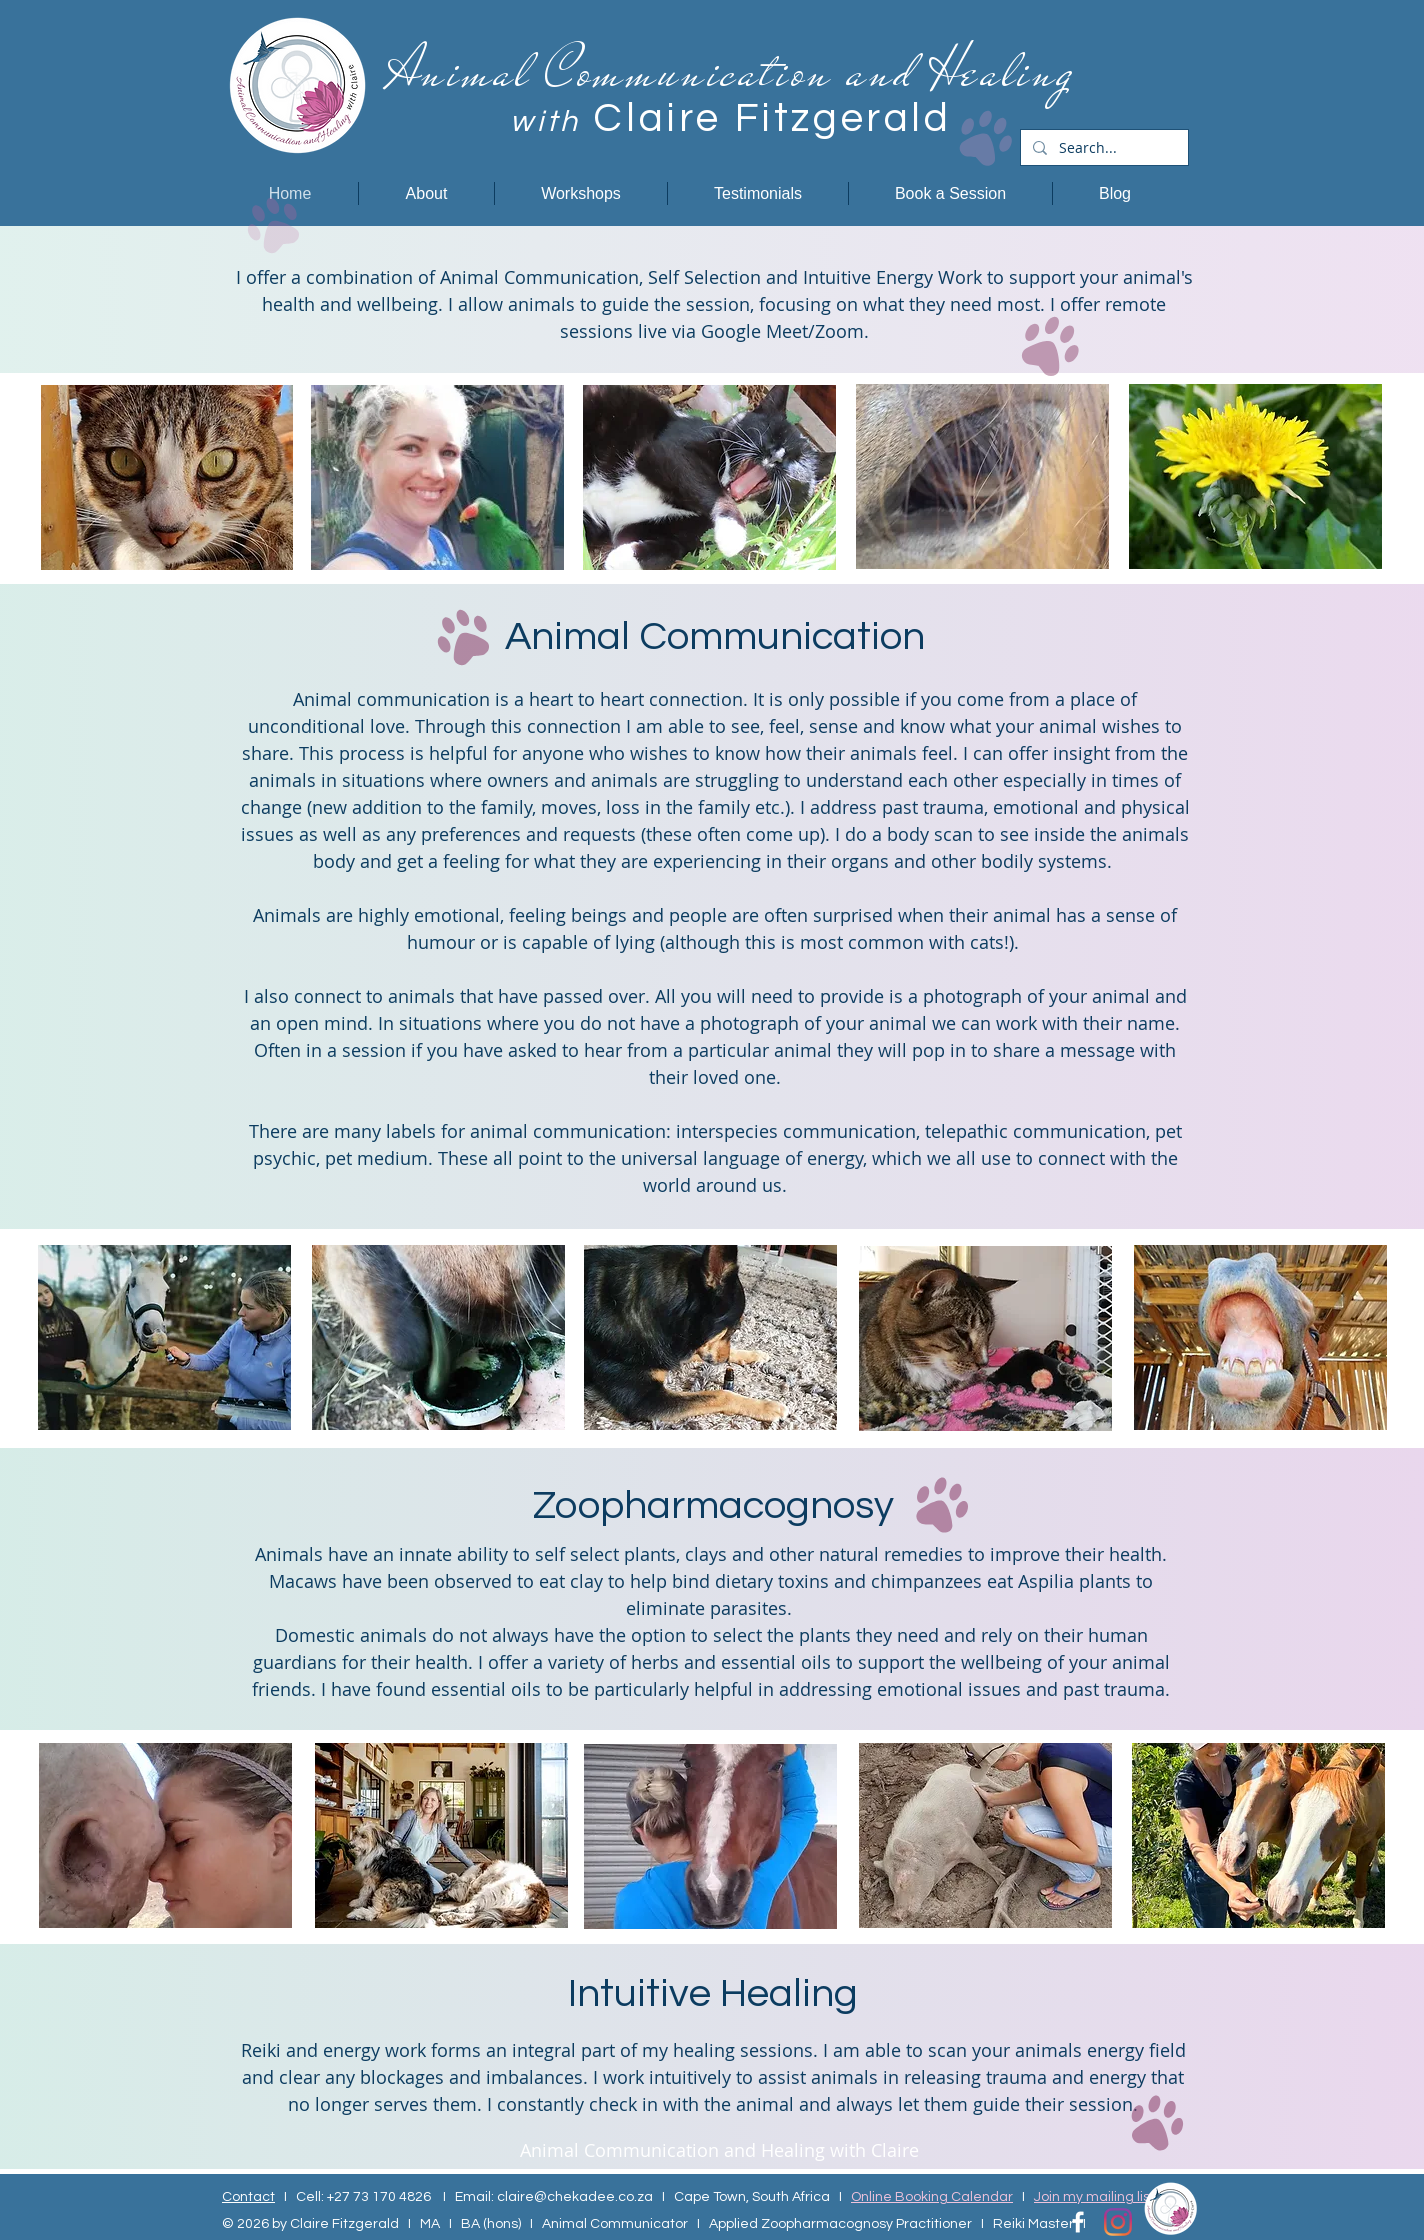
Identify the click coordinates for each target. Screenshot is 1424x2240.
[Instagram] (1118, 2222)
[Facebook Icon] (1078, 2222)
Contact (248, 2197)
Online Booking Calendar (932, 2197)
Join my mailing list (1094, 2197)
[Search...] (1102, 148)
